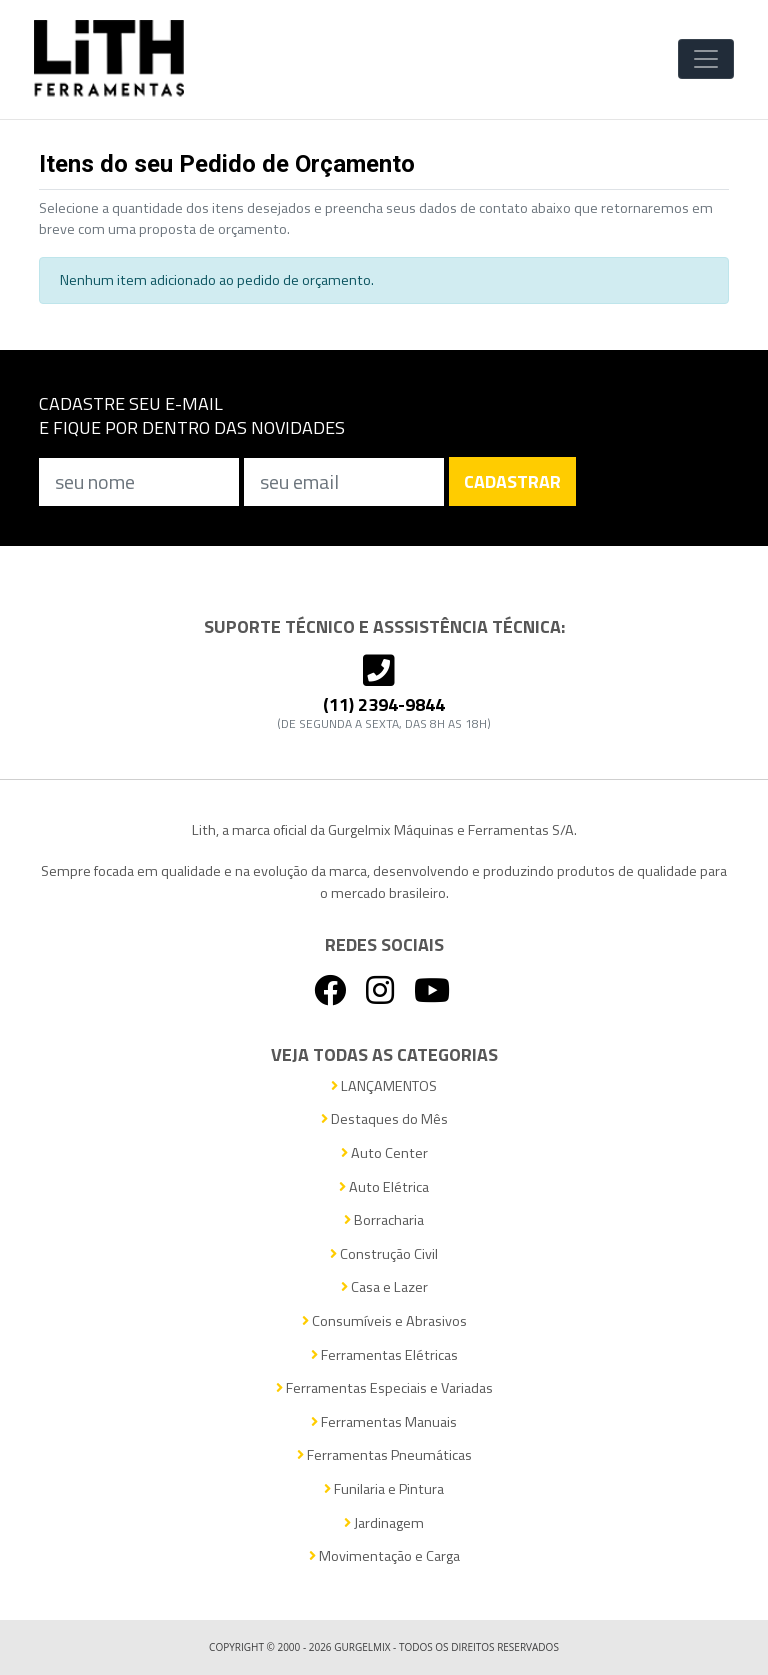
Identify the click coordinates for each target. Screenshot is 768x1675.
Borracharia (384, 1220)
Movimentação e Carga (384, 1556)
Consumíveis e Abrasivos (384, 1321)
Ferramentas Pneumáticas (384, 1455)
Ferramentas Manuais (384, 1422)
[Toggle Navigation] (706, 59)
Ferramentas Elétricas (384, 1355)
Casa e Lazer (384, 1287)
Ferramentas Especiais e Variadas (384, 1388)
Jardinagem (384, 1523)
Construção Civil (384, 1254)
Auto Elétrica (384, 1187)
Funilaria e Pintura (384, 1489)
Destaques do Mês (384, 1119)
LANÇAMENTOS (384, 1086)
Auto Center (384, 1153)
